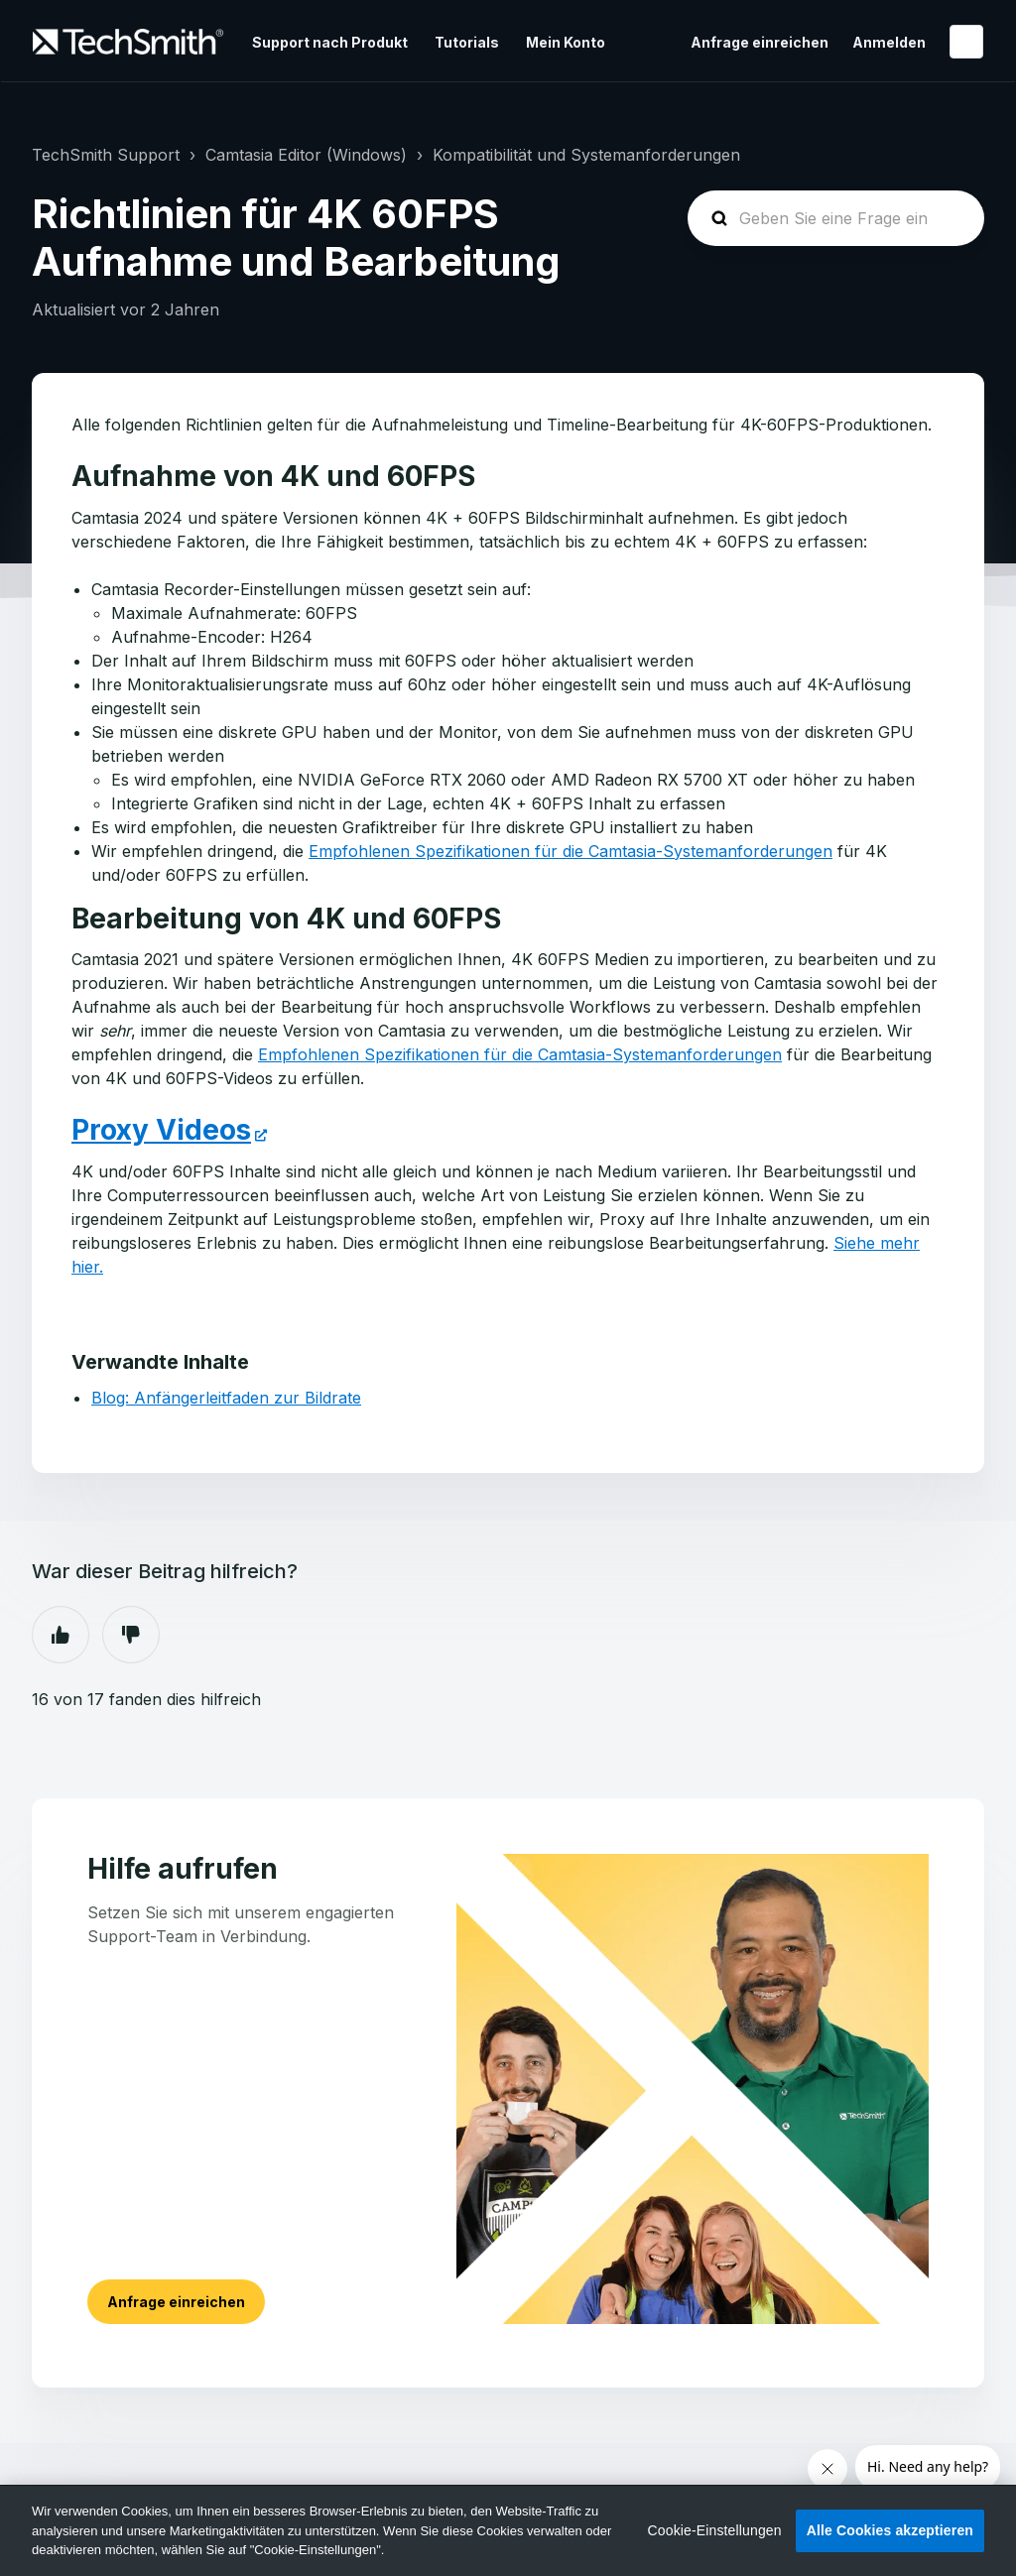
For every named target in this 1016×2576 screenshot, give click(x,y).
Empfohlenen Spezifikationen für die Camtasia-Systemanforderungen (570, 851)
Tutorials (467, 42)
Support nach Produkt (330, 42)
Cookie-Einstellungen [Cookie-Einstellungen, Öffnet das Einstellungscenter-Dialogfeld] (715, 2530)
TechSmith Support (106, 155)
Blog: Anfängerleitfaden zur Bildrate (226, 1398)
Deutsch (966, 42)
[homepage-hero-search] (836, 218)
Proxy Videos (161, 1130)
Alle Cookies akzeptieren (890, 2530)
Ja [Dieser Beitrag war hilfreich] (60, 1634)
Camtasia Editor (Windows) (306, 155)
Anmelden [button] (889, 42)
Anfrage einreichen (759, 42)
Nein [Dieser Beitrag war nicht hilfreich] (131, 1634)
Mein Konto (565, 42)
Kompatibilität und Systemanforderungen (586, 155)
